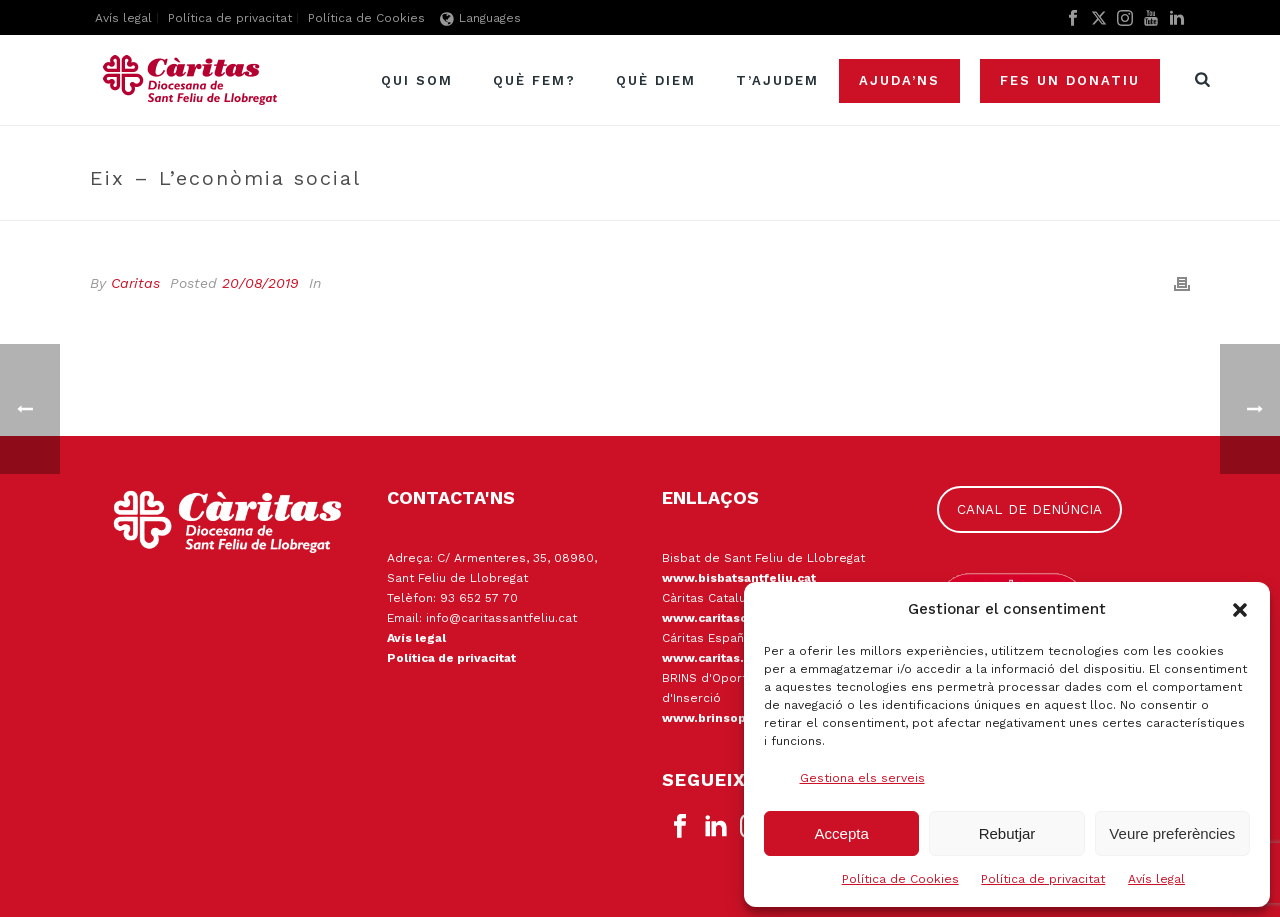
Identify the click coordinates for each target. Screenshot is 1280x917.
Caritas (135, 283)
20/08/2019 (260, 283)
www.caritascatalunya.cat (742, 618)
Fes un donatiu (1070, 80)
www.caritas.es (710, 658)
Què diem (656, 80)
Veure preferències (1172, 833)
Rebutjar (1007, 833)
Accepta (842, 833)
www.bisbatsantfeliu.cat (739, 578)
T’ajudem (777, 80)
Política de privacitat (1043, 879)
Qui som (417, 80)
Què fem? (534, 80)
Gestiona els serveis (862, 778)
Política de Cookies (900, 879)
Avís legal (1156, 879)
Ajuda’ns (899, 80)
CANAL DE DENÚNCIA (1029, 509)
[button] (1240, 610)
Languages (480, 18)
